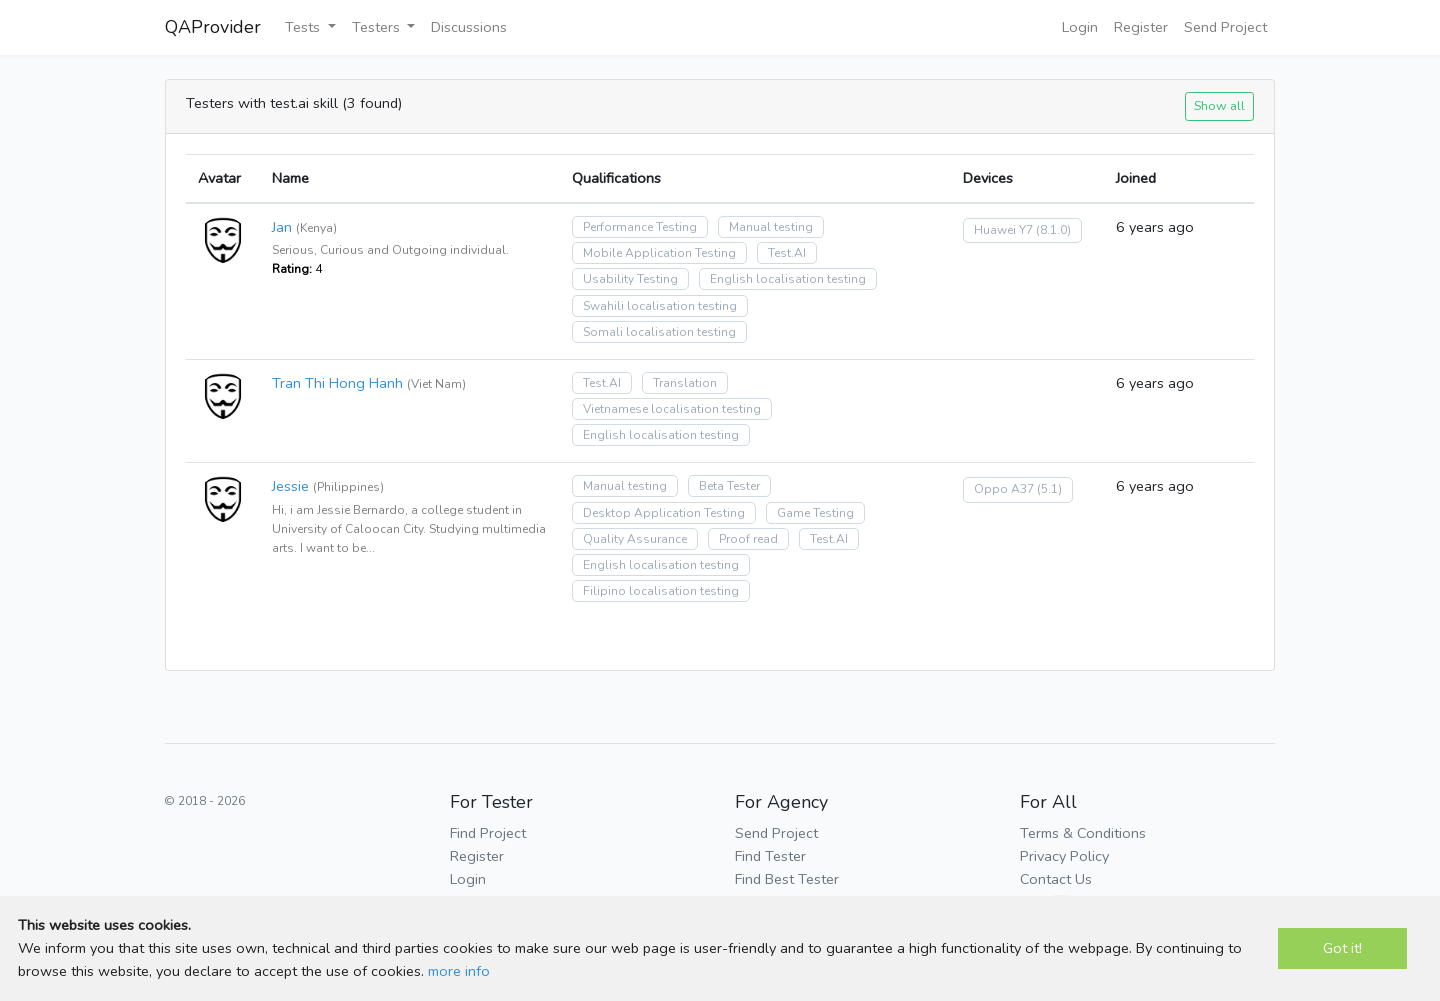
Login (1080, 27)
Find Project (488, 833)
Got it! (1342, 948)
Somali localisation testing (659, 332)
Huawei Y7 (1003, 230)
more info (459, 971)
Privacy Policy (1064, 856)
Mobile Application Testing (659, 253)
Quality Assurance (635, 539)
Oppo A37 (1004, 489)
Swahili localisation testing (660, 306)
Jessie (290, 486)
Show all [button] (1219, 105)
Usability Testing (630, 279)
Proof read (748, 539)
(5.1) (1049, 489)
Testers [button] (378, 27)
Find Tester (770, 856)
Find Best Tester (787, 879)
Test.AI (787, 253)
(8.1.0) (1053, 230)
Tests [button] (304, 27)
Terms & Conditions (1083, 833)
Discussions (469, 27)
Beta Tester (729, 486)
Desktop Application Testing (664, 513)
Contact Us (1056, 879)
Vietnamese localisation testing (672, 409)
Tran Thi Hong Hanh (337, 383)
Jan (282, 227)
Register (1141, 27)
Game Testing (815, 513)
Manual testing (771, 227)
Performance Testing (640, 227)
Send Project (1225, 27)
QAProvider (213, 27)
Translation (685, 383)
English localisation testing (788, 279)
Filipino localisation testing (661, 591)
